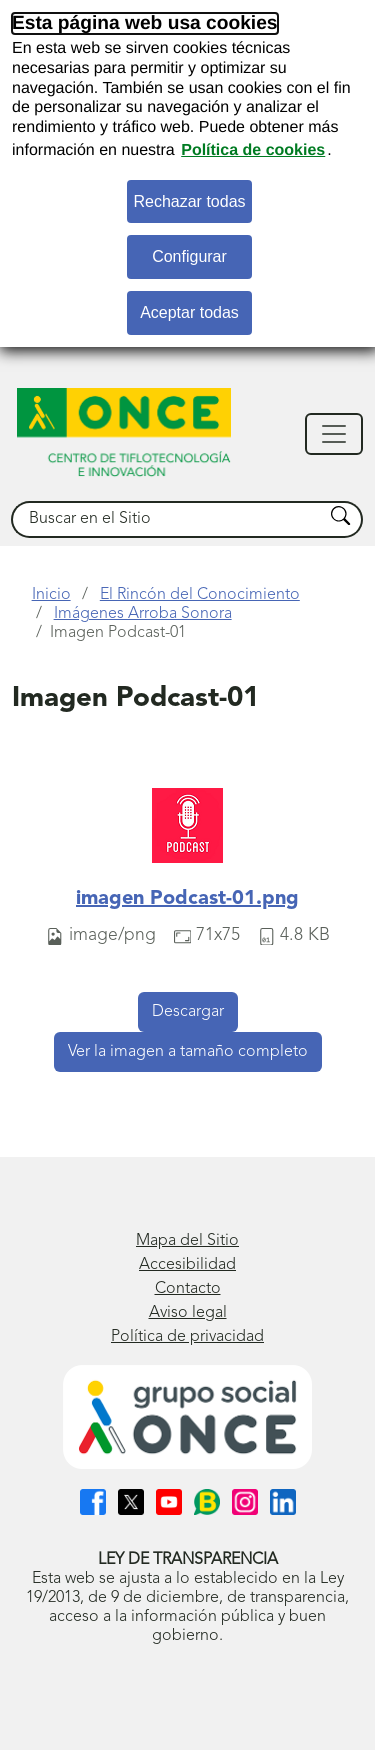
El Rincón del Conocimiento (200, 595)
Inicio (51, 595)
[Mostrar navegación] (334, 434)
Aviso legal (188, 1313)
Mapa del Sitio (187, 1241)
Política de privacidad (187, 1337)
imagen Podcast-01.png (187, 899)
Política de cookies (253, 150)
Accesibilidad (187, 1265)
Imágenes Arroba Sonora (143, 614)
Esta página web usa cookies (145, 23)
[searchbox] (168, 519)
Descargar (188, 1012)
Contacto (188, 1289)
